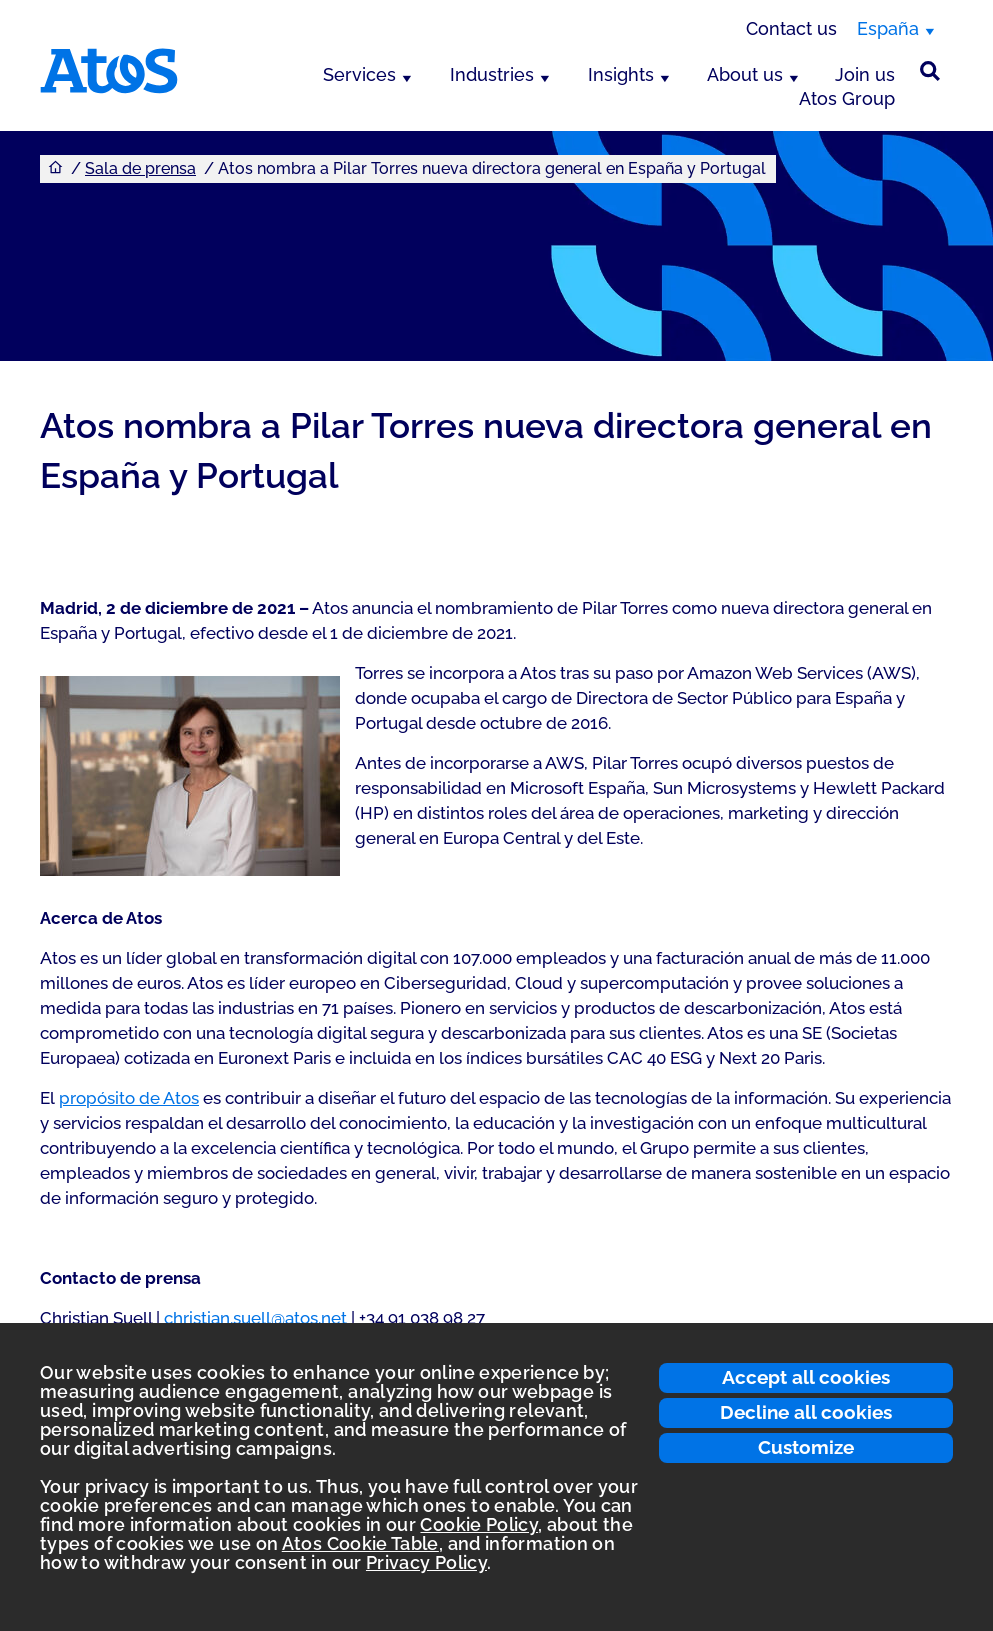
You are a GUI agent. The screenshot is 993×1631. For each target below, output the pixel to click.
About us (745, 74)
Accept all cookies (806, 1377)
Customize (806, 1447)
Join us (865, 74)
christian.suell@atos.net (255, 1318)
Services (359, 74)
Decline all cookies (806, 1412)
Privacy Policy (426, 1562)
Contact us (791, 28)
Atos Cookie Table (360, 1543)
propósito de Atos (129, 1098)
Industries (492, 74)
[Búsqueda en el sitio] (930, 71)
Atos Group (847, 98)
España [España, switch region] (888, 28)
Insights (621, 74)
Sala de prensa (140, 168)
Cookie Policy (479, 1524)
